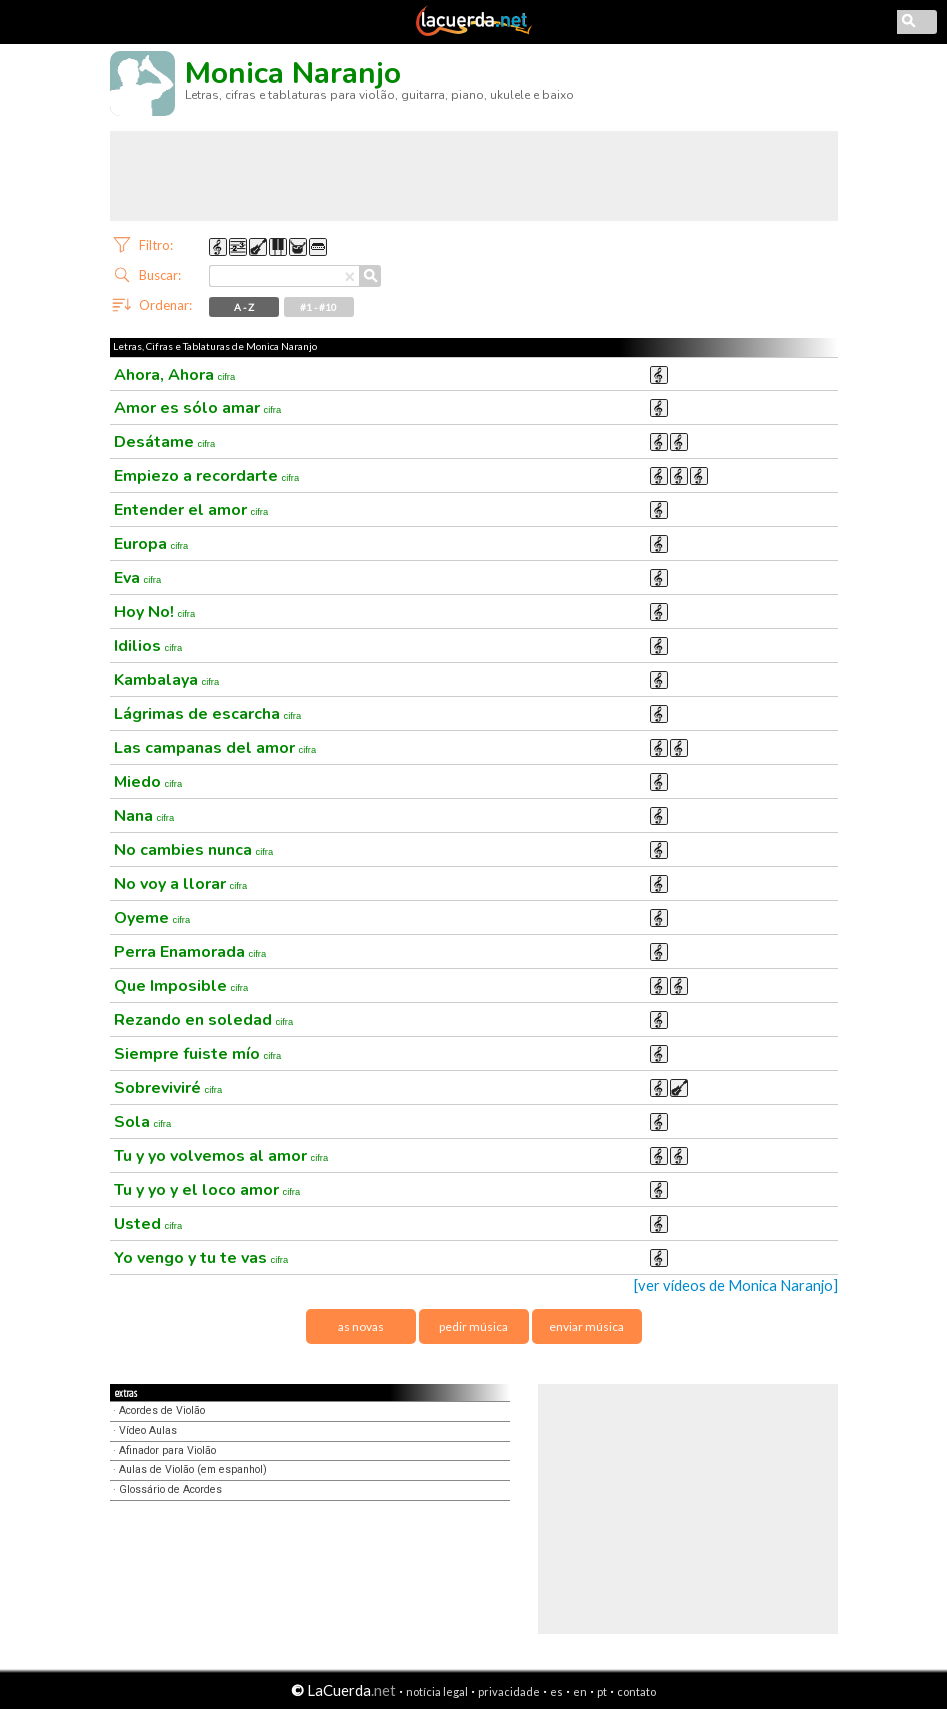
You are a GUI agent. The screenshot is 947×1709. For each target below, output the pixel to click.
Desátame (165, 442)
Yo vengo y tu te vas (201, 1258)
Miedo (148, 782)
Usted (148, 1224)
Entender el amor (191, 510)
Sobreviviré (168, 1088)
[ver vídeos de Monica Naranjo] (736, 1285)
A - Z (244, 307)
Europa (151, 544)
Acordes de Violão (162, 1410)
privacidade (509, 1691)
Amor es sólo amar (198, 408)
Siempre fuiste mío (198, 1054)
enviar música (586, 1326)
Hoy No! (155, 612)
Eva (138, 578)
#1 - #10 (318, 307)
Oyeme (152, 918)
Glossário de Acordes (170, 1489)
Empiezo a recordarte (207, 476)
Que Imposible (181, 986)
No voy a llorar (181, 884)
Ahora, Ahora (175, 375)
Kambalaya (167, 680)
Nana (144, 816)
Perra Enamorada (190, 952)
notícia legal (437, 1691)
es (556, 1691)
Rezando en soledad (204, 1020)
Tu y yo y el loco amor (207, 1190)
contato (636, 1691)
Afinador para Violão (167, 1450)
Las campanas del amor (215, 748)
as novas (361, 1326)
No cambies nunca (194, 850)
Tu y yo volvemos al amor (221, 1156)
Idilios (148, 646)
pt (602, 1691)
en (580, 1691)
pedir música (473, 1326)
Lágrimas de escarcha (208, 714)
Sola (143, 1122)
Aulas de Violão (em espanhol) (193, 1469)
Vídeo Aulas (148, 1430)
